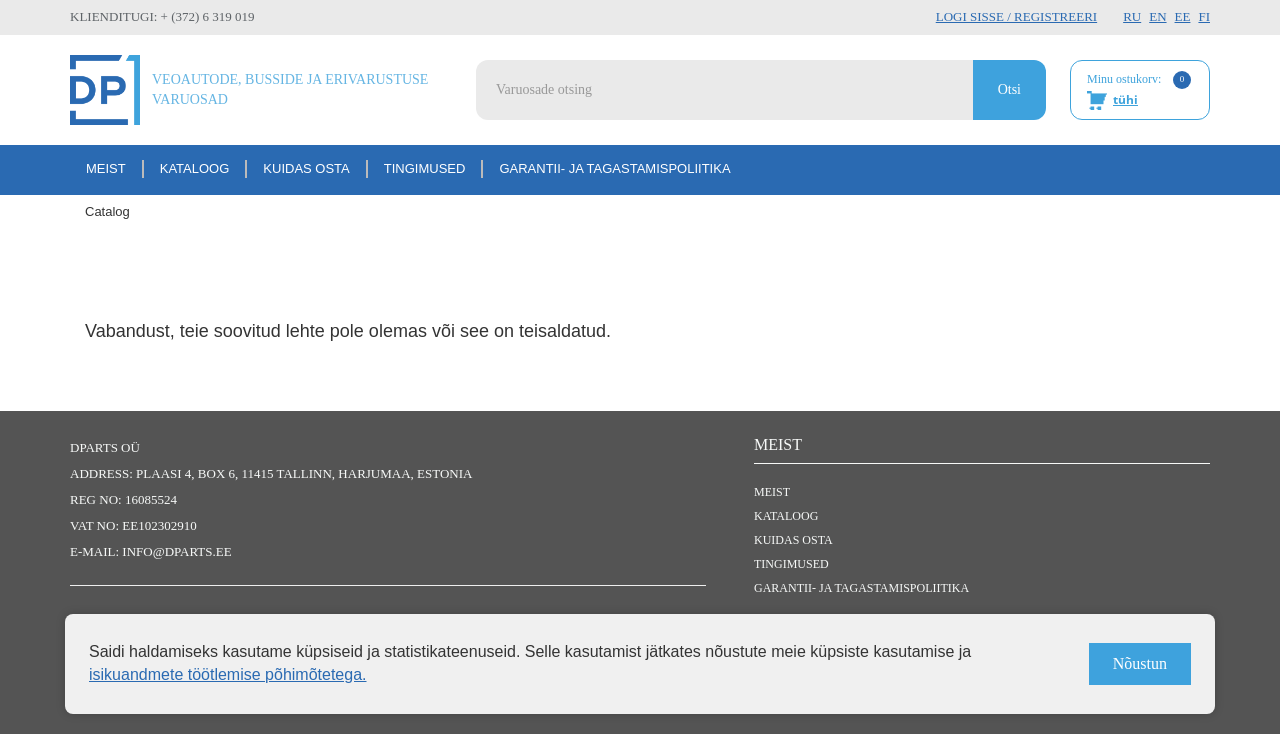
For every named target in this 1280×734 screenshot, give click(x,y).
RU (1132, 16)
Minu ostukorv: (1139, 91)
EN (1157, 16)
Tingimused (425, 168)
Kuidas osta (306, 168)
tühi (1125, 99)
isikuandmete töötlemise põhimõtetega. (228, 674)
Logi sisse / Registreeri (1016, 16)
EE (1183, 16)
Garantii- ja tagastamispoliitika (614, 168)
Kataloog (195, 168)
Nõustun (1140, 663)
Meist (106, 168)
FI (1204, 16)
